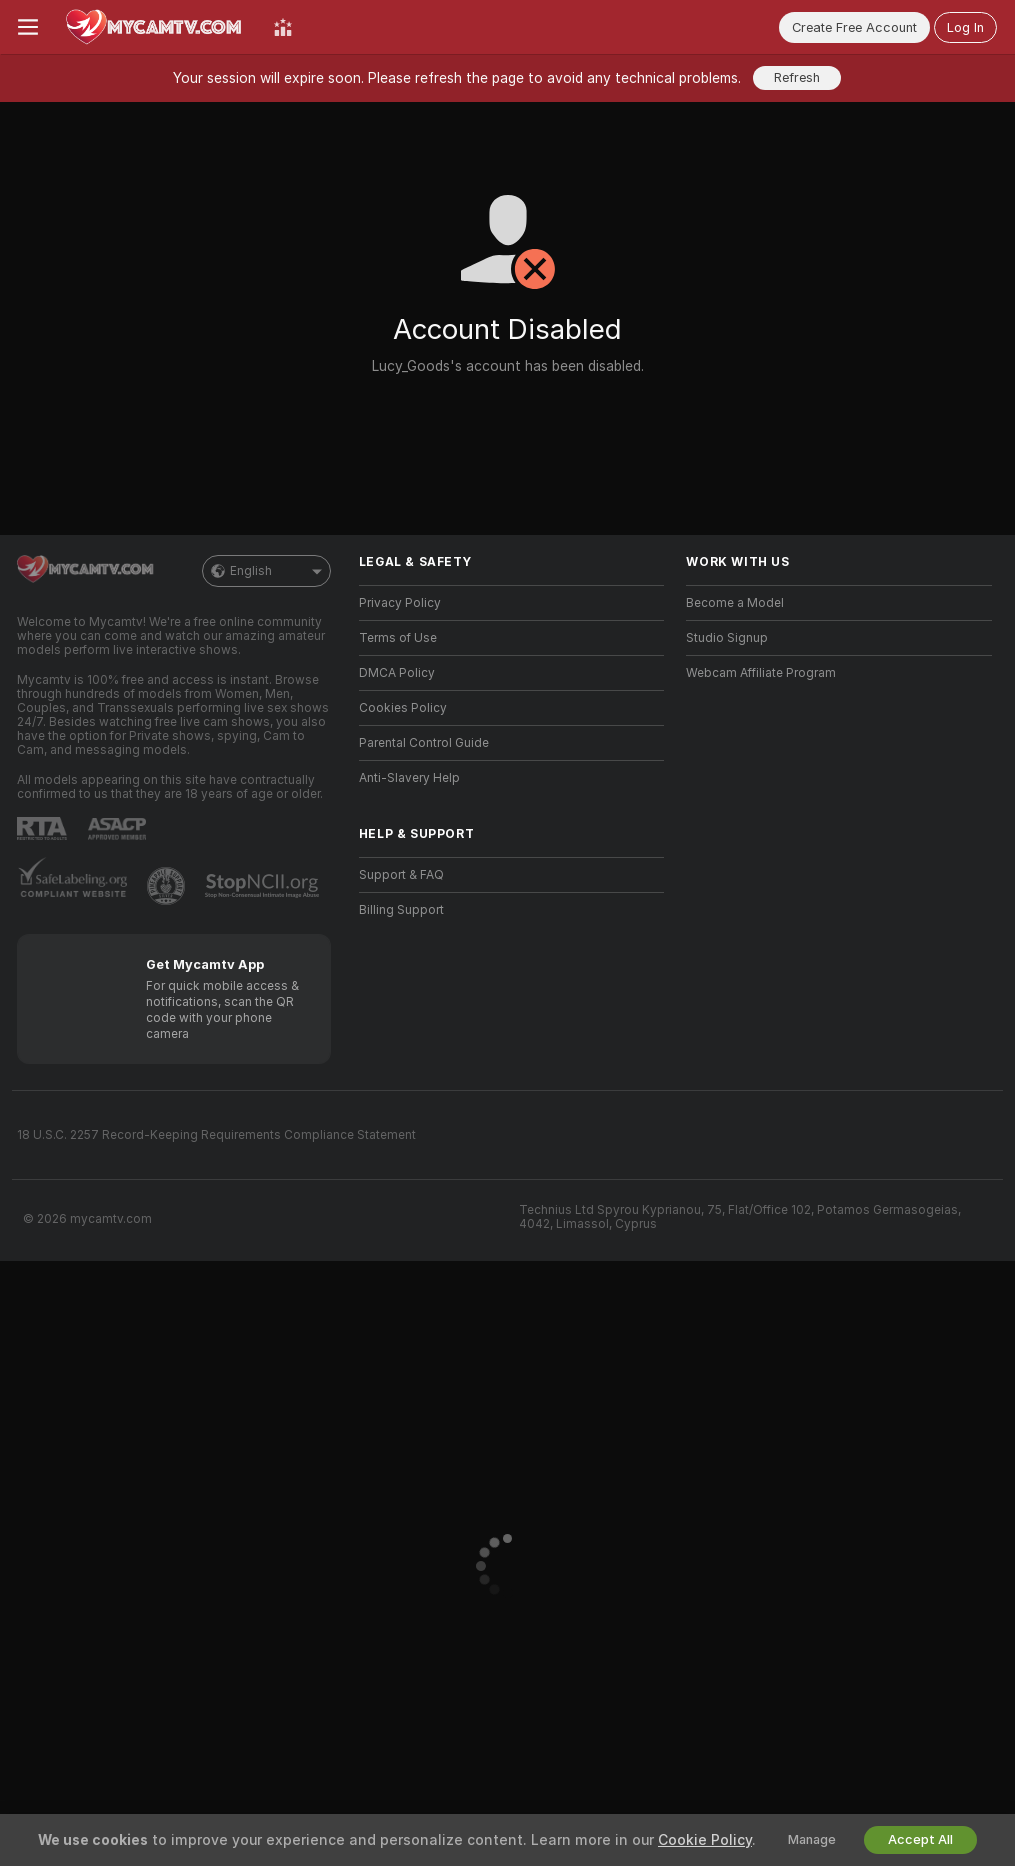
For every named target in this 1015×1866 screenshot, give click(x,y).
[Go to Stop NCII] (264, 886)
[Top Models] (283, 27)
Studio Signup (727, 638)
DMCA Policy (397, 673)
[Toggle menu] (28, 27)
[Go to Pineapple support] (168, 886)
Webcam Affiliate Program (761, 673)
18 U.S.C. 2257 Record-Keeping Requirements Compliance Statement (216, 1135)
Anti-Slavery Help (409, 778)
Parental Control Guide (424, 743)
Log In (965, 27)
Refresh (797, 77)
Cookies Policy (403, 708)
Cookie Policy (705, 1840)
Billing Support (401, 910)
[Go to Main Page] (156, 27)
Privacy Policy (400, 603)
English (266, 571)
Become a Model (735, 603)
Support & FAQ (401, 875)
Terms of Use (398, 638)
